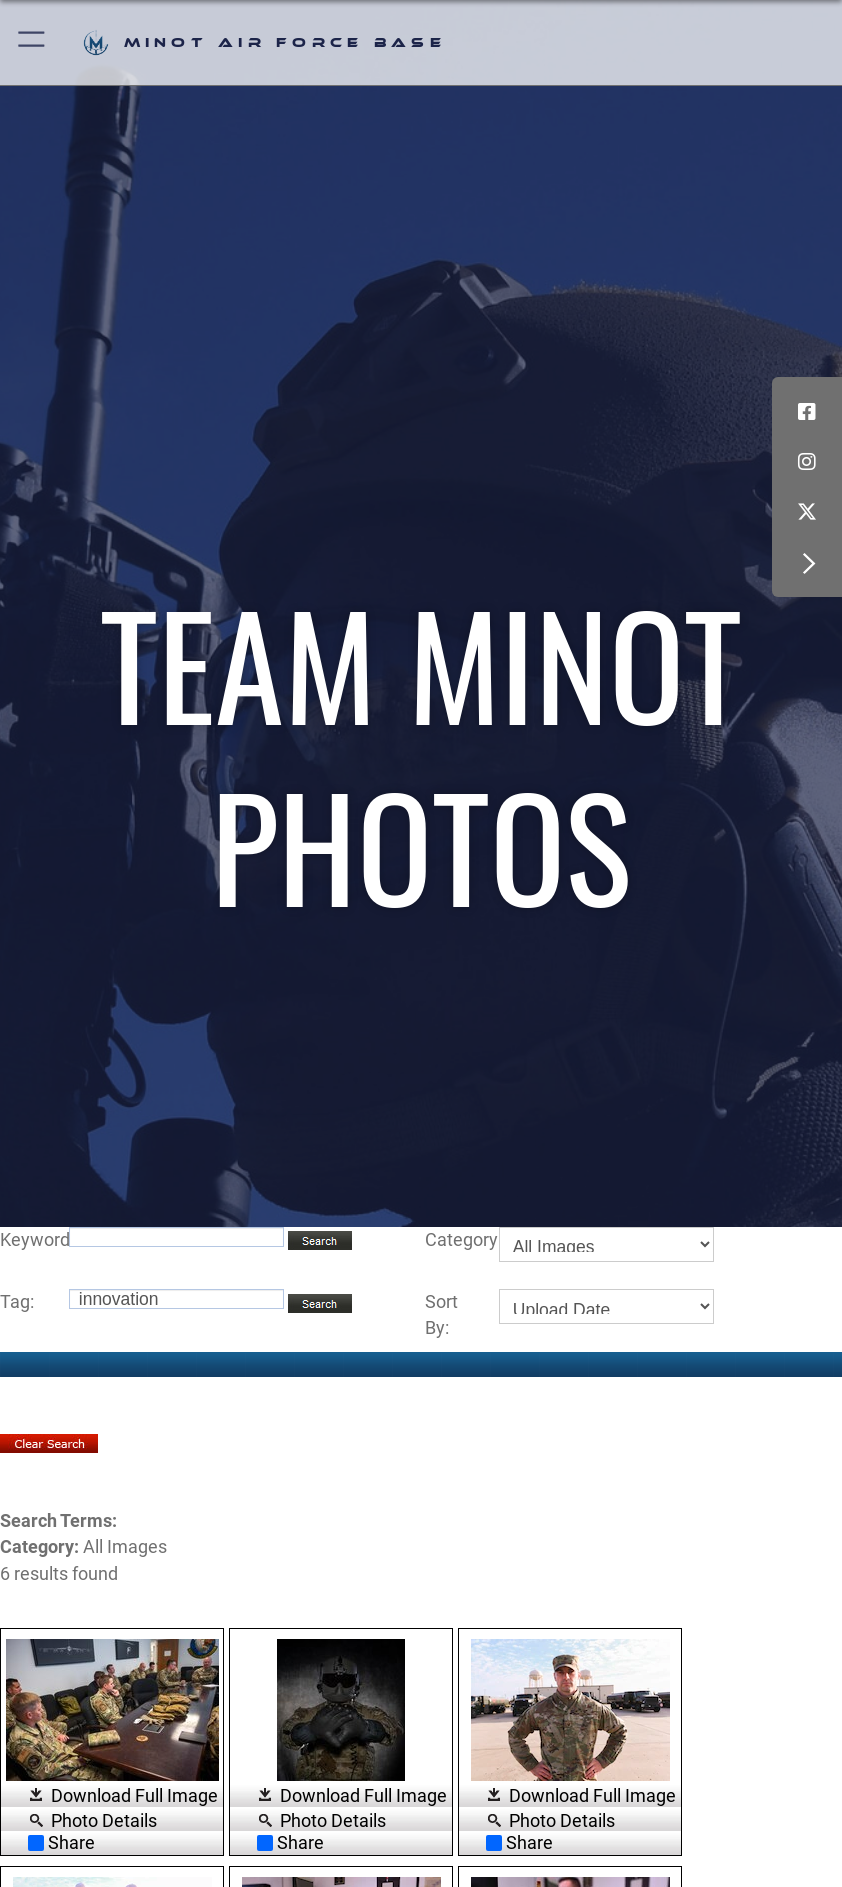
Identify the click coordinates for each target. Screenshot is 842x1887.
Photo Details (104, 1820)
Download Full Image (134, 1796)
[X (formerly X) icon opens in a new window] (807, 512)
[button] (32, 42)
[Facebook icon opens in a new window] (807, 412)
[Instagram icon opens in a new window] (807, 462)
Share (61, 1843)
